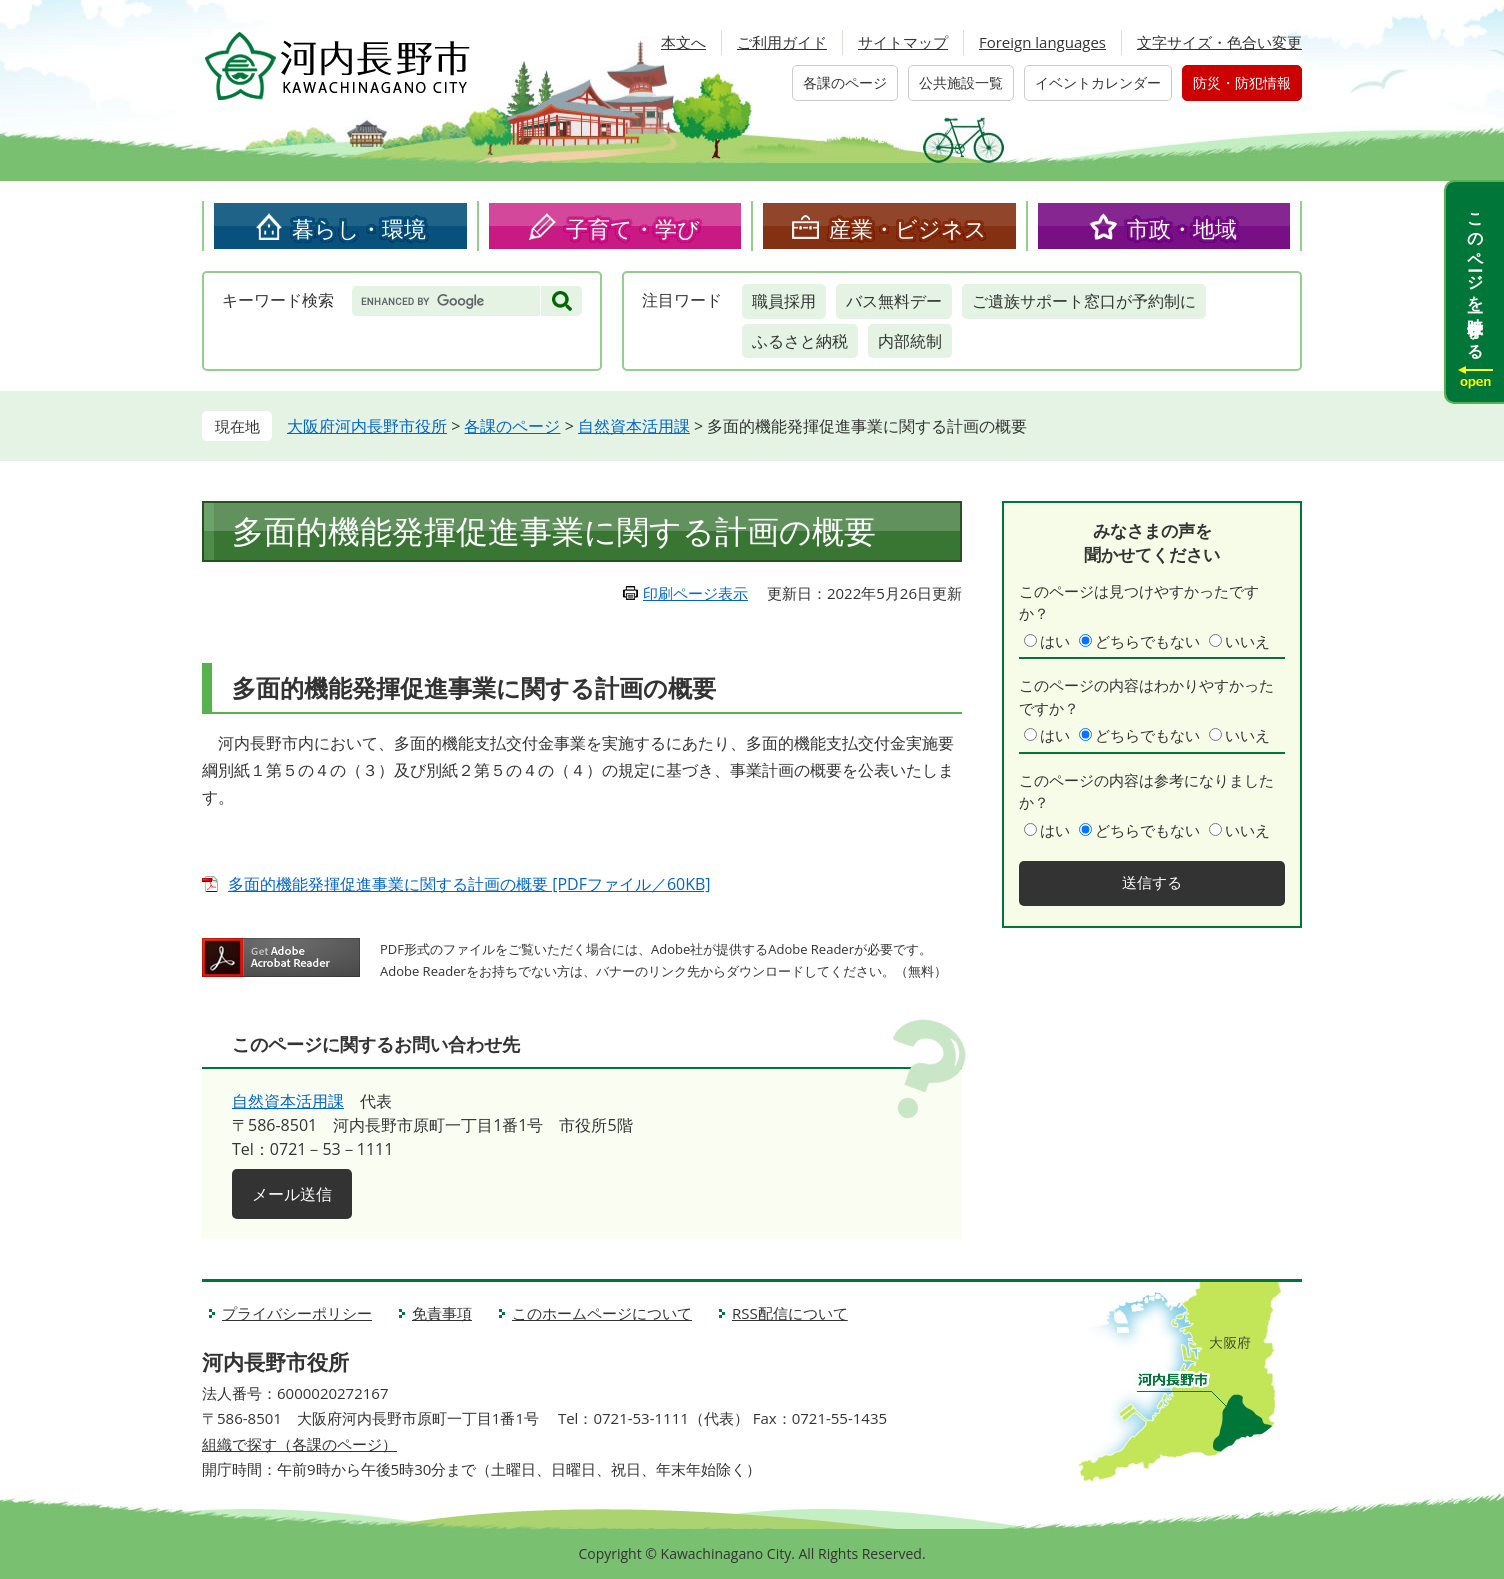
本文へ (683, 42)
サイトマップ (903, 42)
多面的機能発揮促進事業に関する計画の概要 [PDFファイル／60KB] (469, 884)
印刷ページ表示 (695, 593)
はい (1055, 641)
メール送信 (292, 1194)
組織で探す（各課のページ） (299, 1444)
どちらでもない (1147, 641)
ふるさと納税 (800, 341)
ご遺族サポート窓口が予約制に (1084, 301)
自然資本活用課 (634, 426)
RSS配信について (790, 1313)
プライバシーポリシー (297, 1313)
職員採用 (784, 301)
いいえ (1247, 641)
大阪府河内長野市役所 (367, 426)
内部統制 (910, 341)
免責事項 (442, 1313)
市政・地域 (1182, 228)
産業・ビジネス (908, 228)
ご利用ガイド (782, 42)
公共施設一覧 (961, 82)
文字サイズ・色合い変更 (1219, 42)
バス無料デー (894, 301)
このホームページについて (602, 1313)
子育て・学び (633, 228)
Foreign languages (1042, 42)
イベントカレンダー (1098, 82)
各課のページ (845, 82)
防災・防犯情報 (1242, 82)
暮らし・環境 (359, 228)
